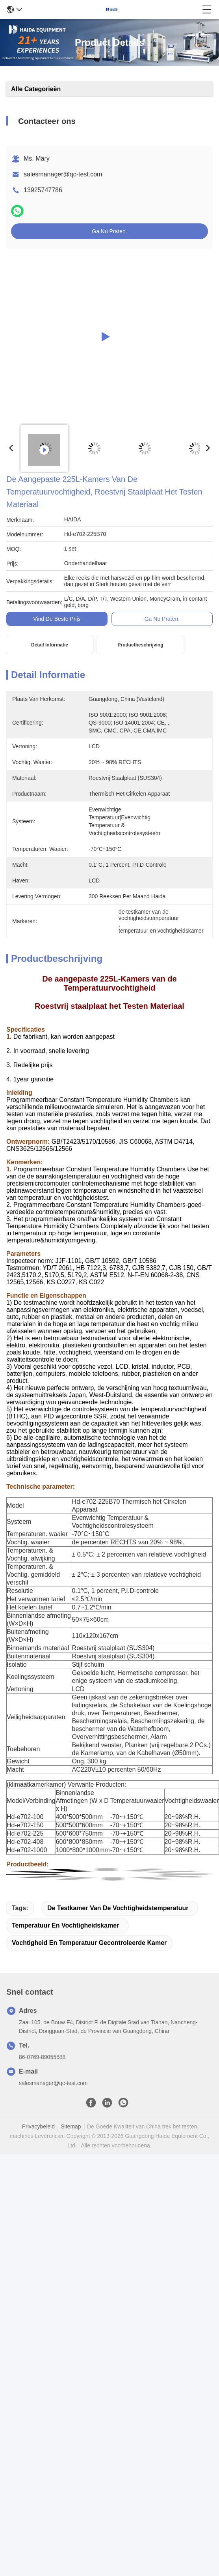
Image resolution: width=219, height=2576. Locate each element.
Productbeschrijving (140, 645)
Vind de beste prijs (56, 619)
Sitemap (71, 2126)
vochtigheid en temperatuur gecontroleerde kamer (89, 1942)
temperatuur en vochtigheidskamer (65, 1925)
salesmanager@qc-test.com (63, 174)
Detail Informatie (49, 645)
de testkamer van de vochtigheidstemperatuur (118, 1908)
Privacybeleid (38, 2126)
